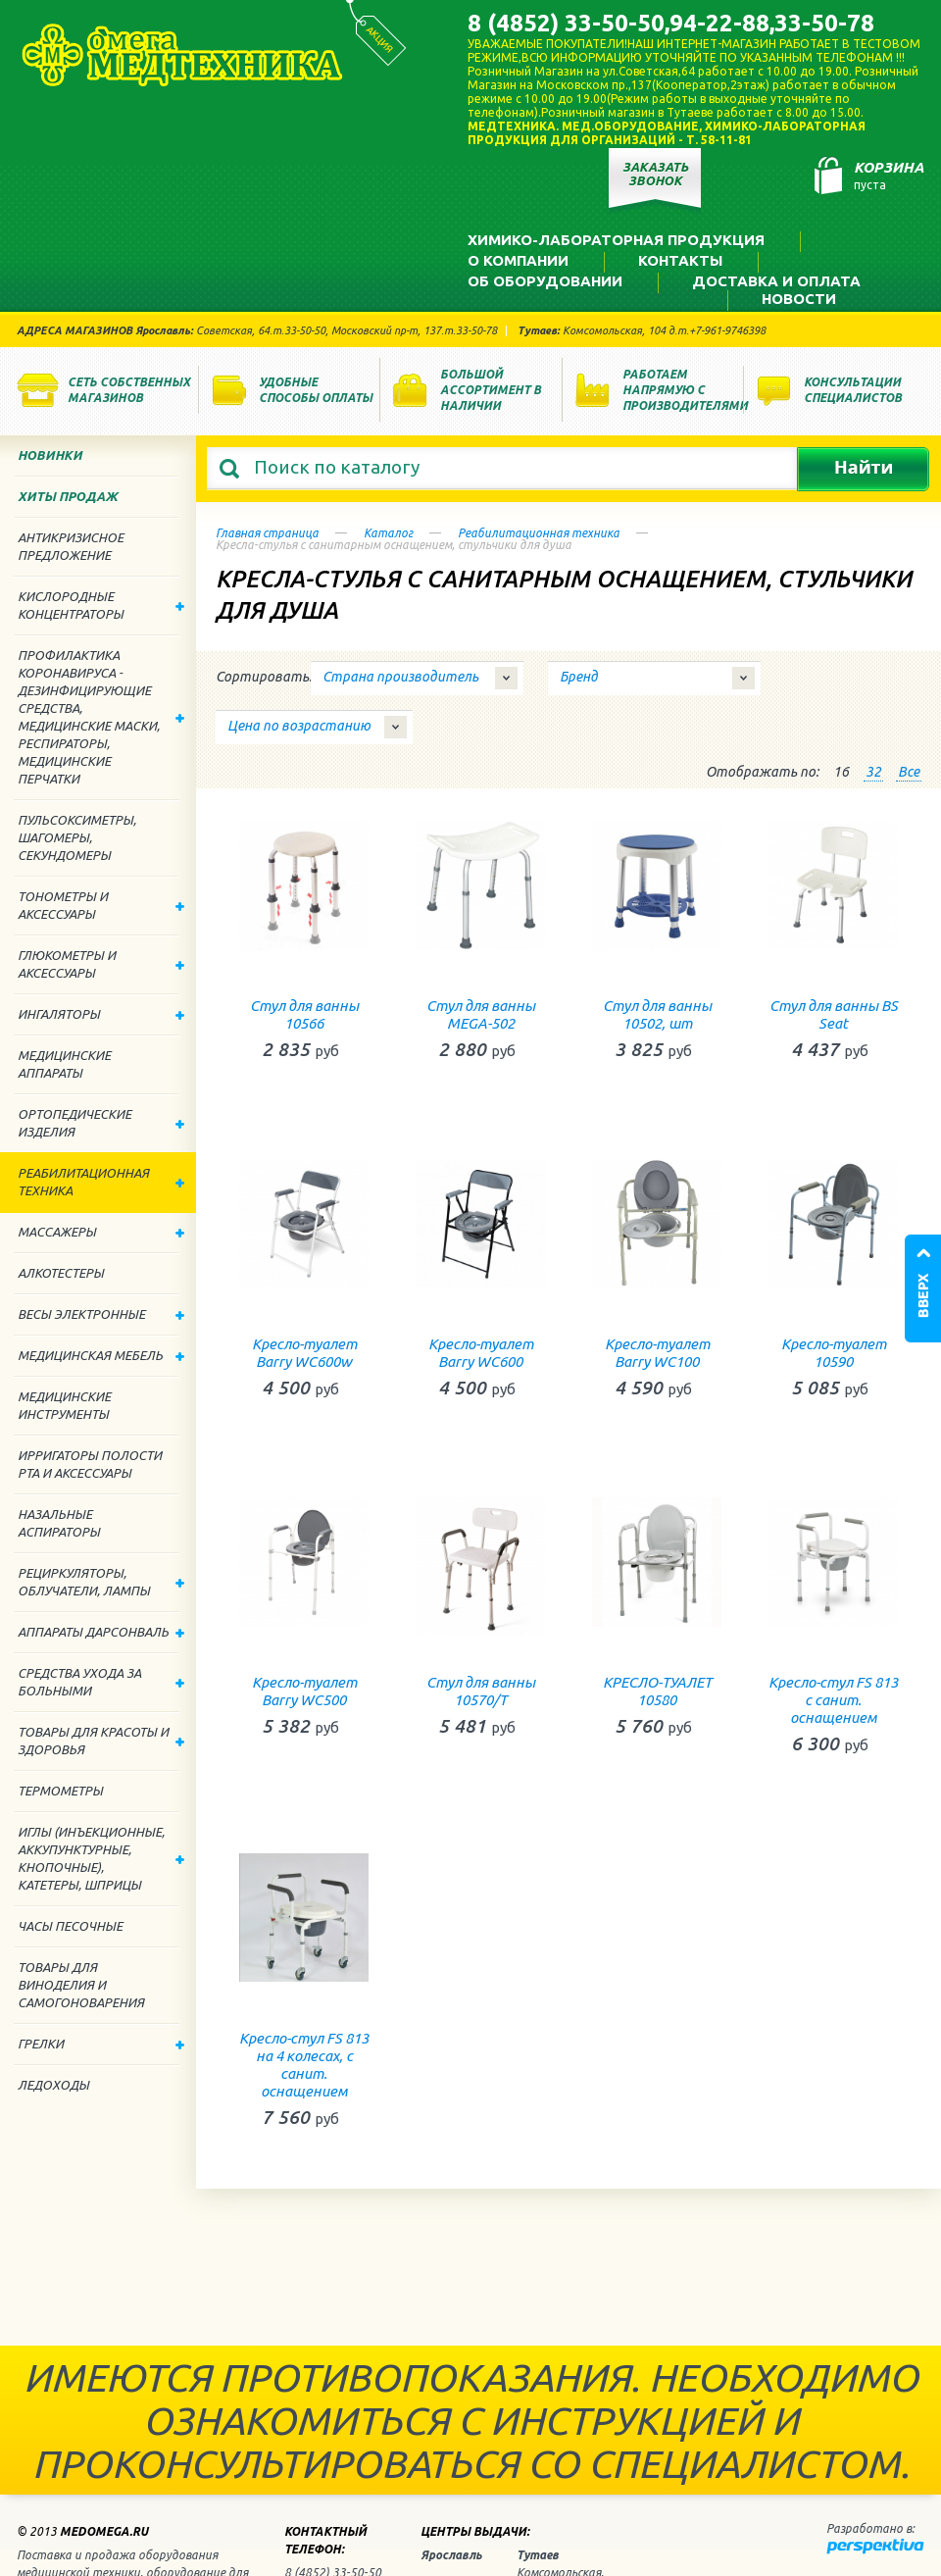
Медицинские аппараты (64, 1064)
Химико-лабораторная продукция (616, 239)
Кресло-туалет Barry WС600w (304, 1353)
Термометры (60, 1790)
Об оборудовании (545, 281)
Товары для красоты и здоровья (101, 1740)
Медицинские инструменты (64, 1405)
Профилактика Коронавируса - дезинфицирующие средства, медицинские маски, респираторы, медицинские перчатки (101, 716)
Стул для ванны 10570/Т (480, 1691)
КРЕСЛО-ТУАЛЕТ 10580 (657, 1691)
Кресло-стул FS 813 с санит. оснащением (833, 1700)
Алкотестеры (61, 1273)
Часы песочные (70, 1926)
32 (873, 772)
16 (841, 772)
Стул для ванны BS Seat (833, 1014)
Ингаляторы (101, 1014)
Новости (799, 298)
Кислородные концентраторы (101, 605)
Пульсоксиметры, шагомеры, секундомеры (77, 837)
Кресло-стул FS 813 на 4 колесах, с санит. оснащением (304, 2064)
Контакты (680, 260)
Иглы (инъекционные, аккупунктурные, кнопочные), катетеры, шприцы (101, 1858)
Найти (863, 469)
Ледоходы (53, 2085)
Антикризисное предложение (71, 546)
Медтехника (182, 55)
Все (908, 772)
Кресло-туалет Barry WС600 (480, 1353)
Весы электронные (101, 1314)
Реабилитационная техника (538, 533)
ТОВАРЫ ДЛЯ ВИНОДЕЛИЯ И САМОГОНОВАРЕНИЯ (81, 1984)
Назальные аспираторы (59, 1523)
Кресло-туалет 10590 (833, 1353)
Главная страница (267, 533)
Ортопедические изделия (101, 1122)
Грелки (101, 2043)
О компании (518, 260)
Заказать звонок (655, 173)
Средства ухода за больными (101, 1681)
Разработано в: (870, 2528)
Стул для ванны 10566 (304, 1014)
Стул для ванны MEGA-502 (480, 1014)
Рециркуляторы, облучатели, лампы (101, 1581)
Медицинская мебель (101, 1355)
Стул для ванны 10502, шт (657, 1014)
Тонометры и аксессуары (101, 905)
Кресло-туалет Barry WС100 (657, 1353)
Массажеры (101, 1231)
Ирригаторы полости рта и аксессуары (90, 1464)
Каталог (388, 533)
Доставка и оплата (776, 281)
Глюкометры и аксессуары (101, 964)
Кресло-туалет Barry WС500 (304, 1691)
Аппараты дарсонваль (101, 1632)
